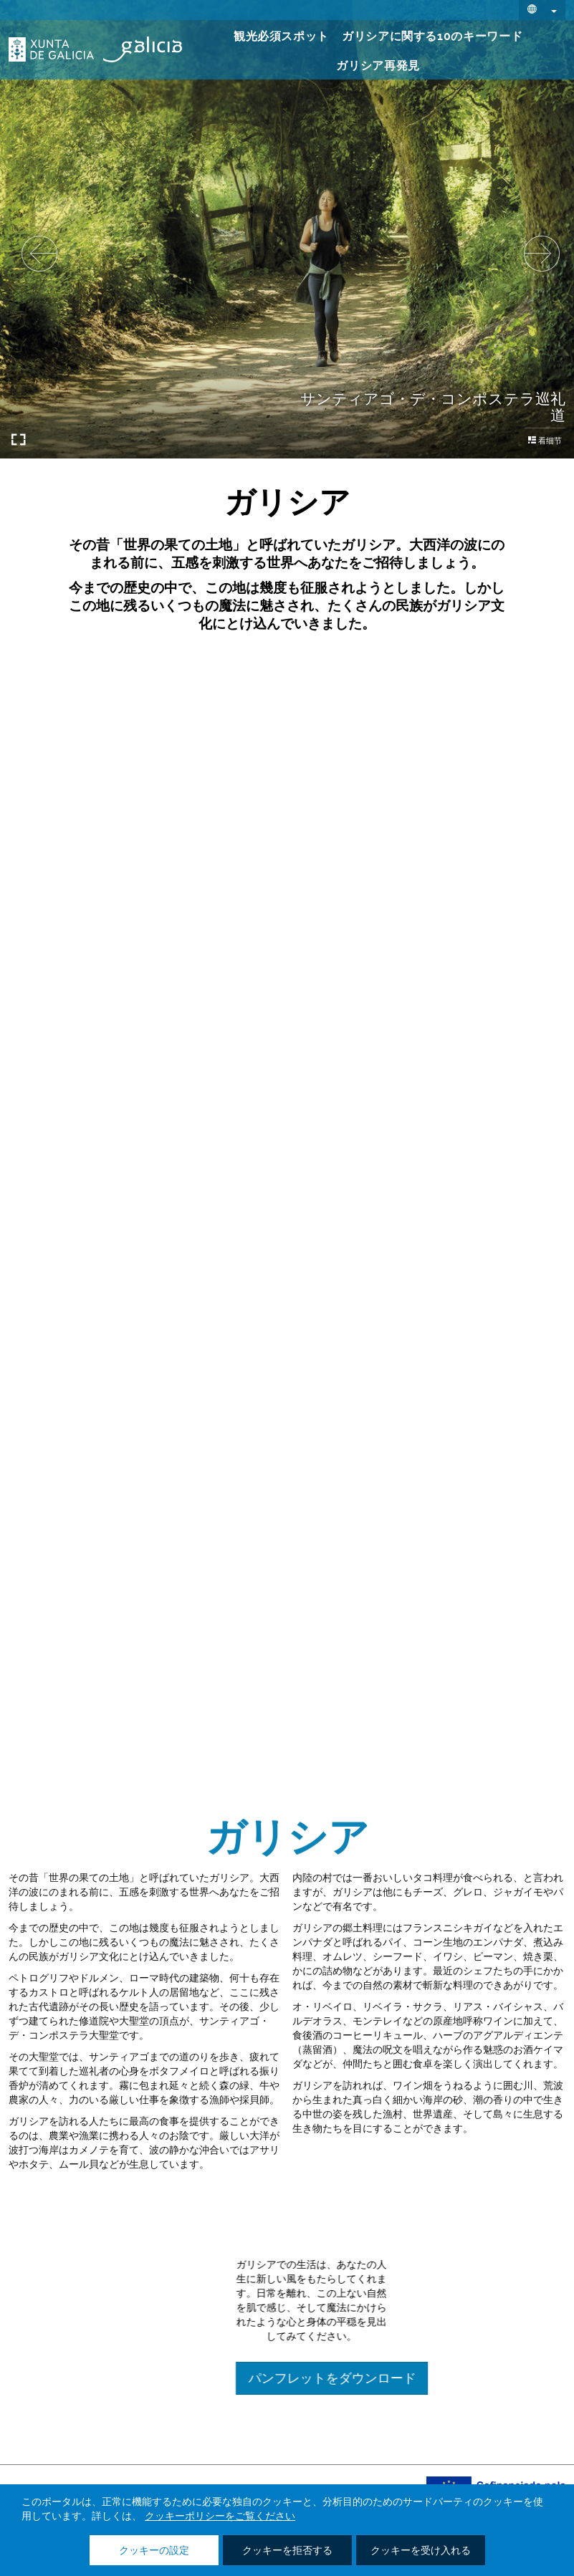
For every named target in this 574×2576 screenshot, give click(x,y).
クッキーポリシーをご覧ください (220, 2517)
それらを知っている (287, 852)
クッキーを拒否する (287, 2551)
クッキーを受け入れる (420, 2551)
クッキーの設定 (154, 2551)
